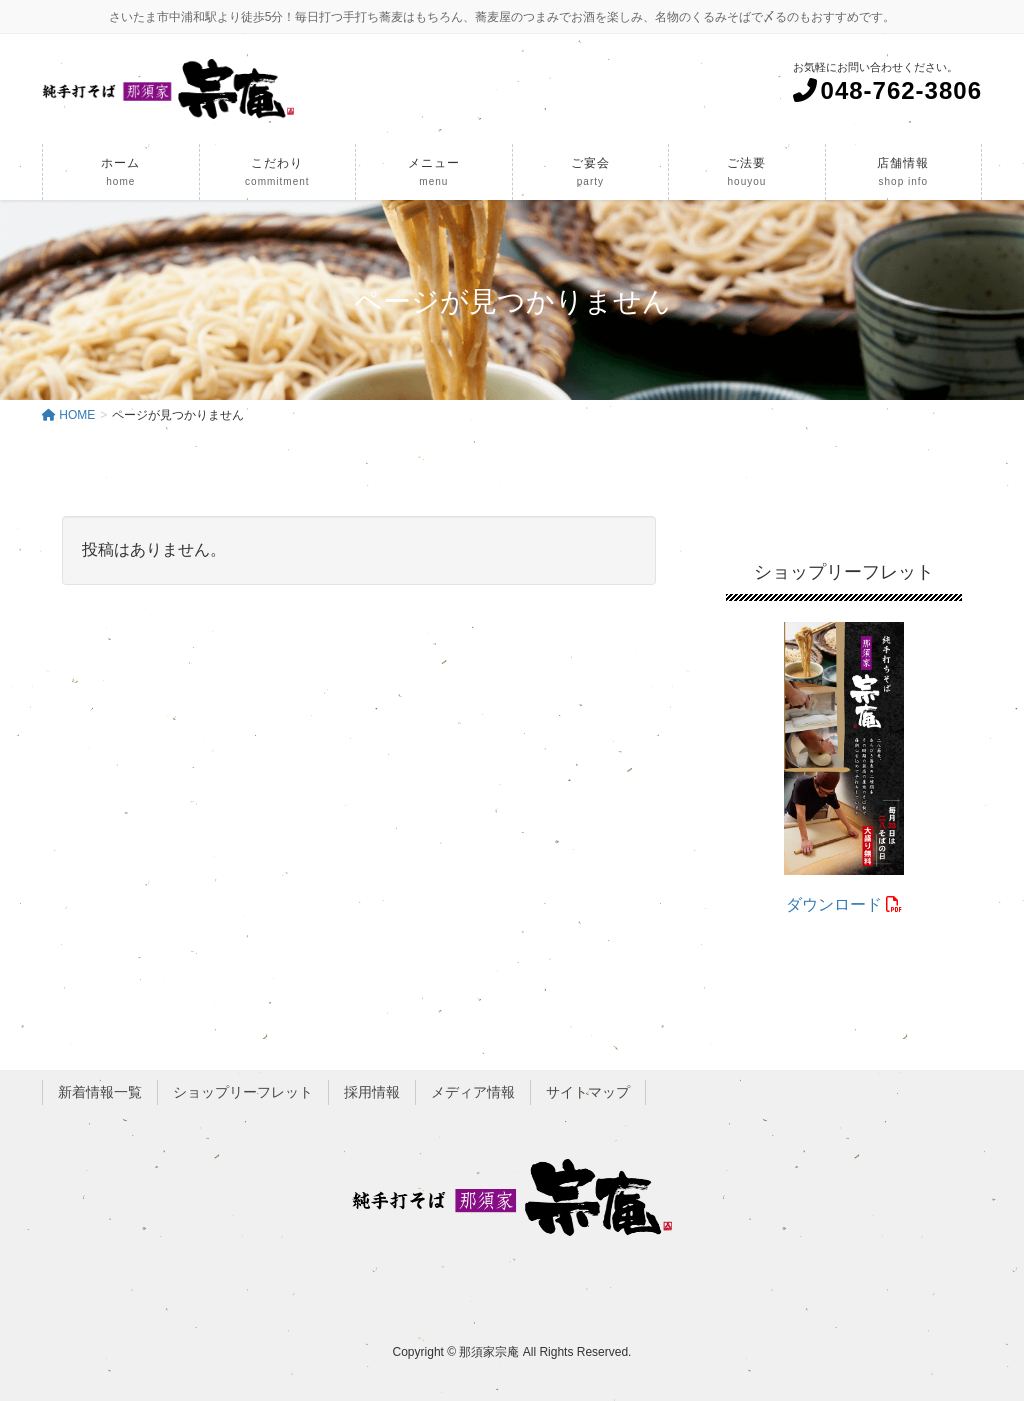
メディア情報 (473, 1092)
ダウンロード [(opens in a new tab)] (844, 904)
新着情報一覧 (100, 1092)
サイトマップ (588, 1092)
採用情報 (372, 1092)
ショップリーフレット (243, 1092)
